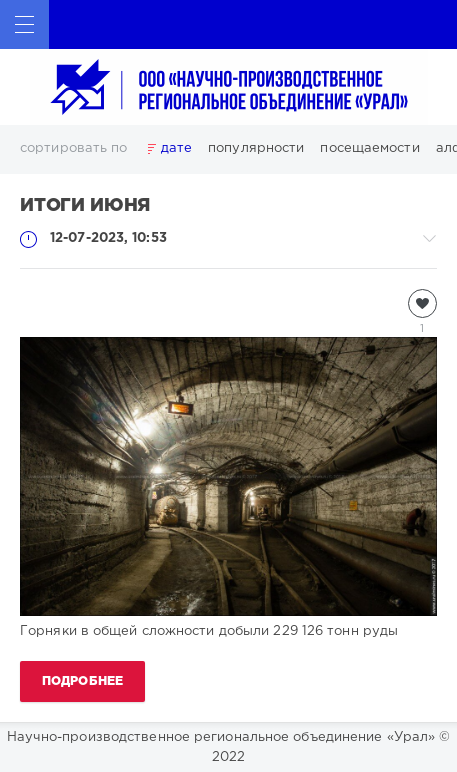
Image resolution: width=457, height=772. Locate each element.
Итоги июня (85, 206)
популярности (256, 148)
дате (176, 148)
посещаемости (369, 148)
